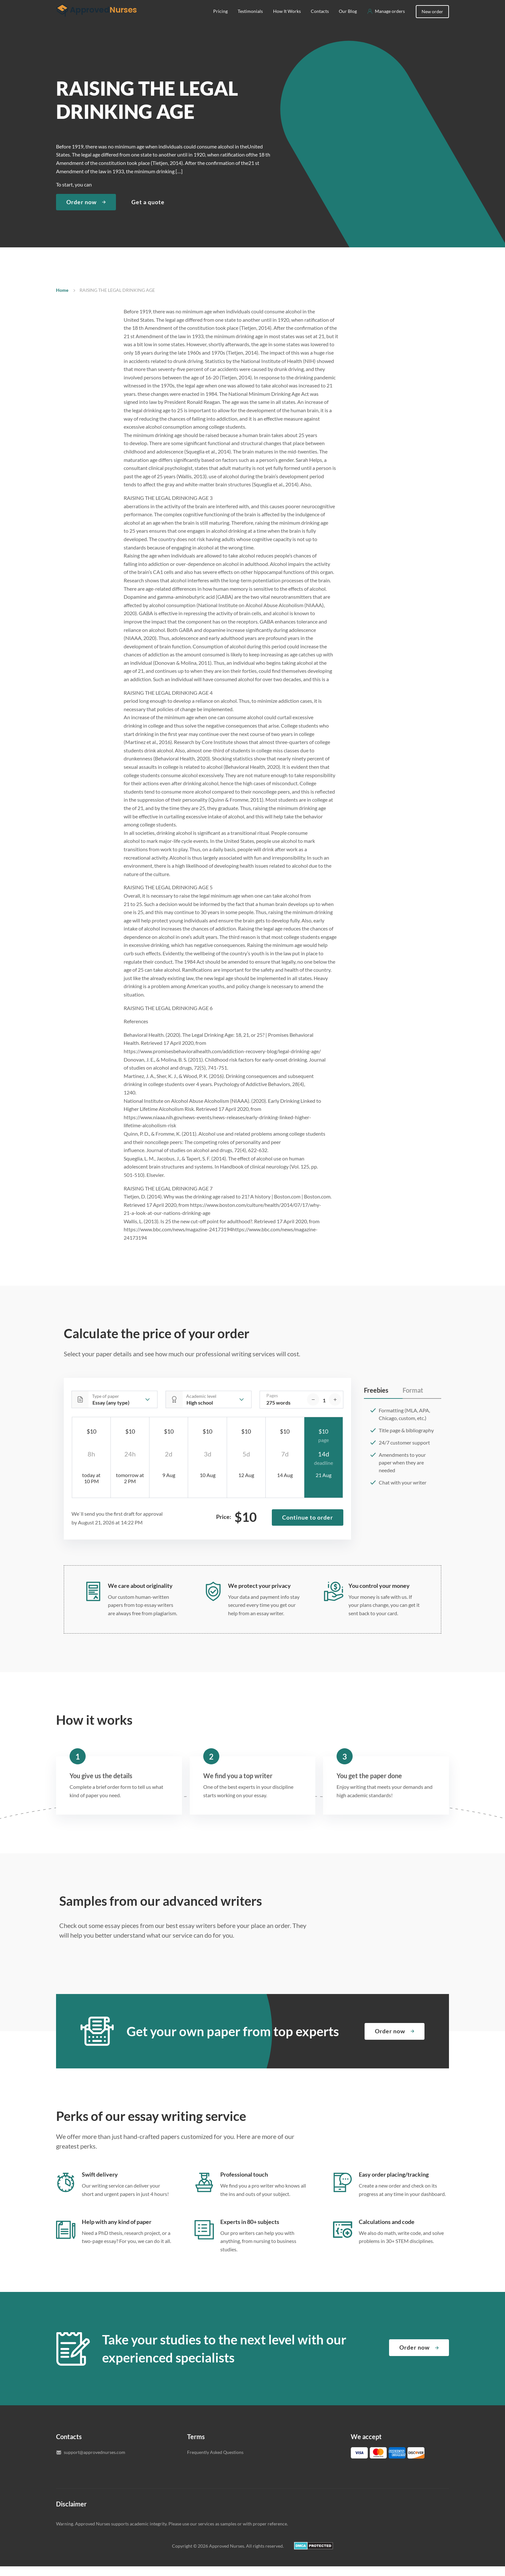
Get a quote (148, 211)
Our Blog (348, 21)
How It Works (287, 21)
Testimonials (250, 21)
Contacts (320, 21)
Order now (81, 211)
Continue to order (307, 1527)
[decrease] (313, 1409)
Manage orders (390, 21)
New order (432, 21)
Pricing (220, 21)
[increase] (335, 1409)
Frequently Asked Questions (215, 2462)
